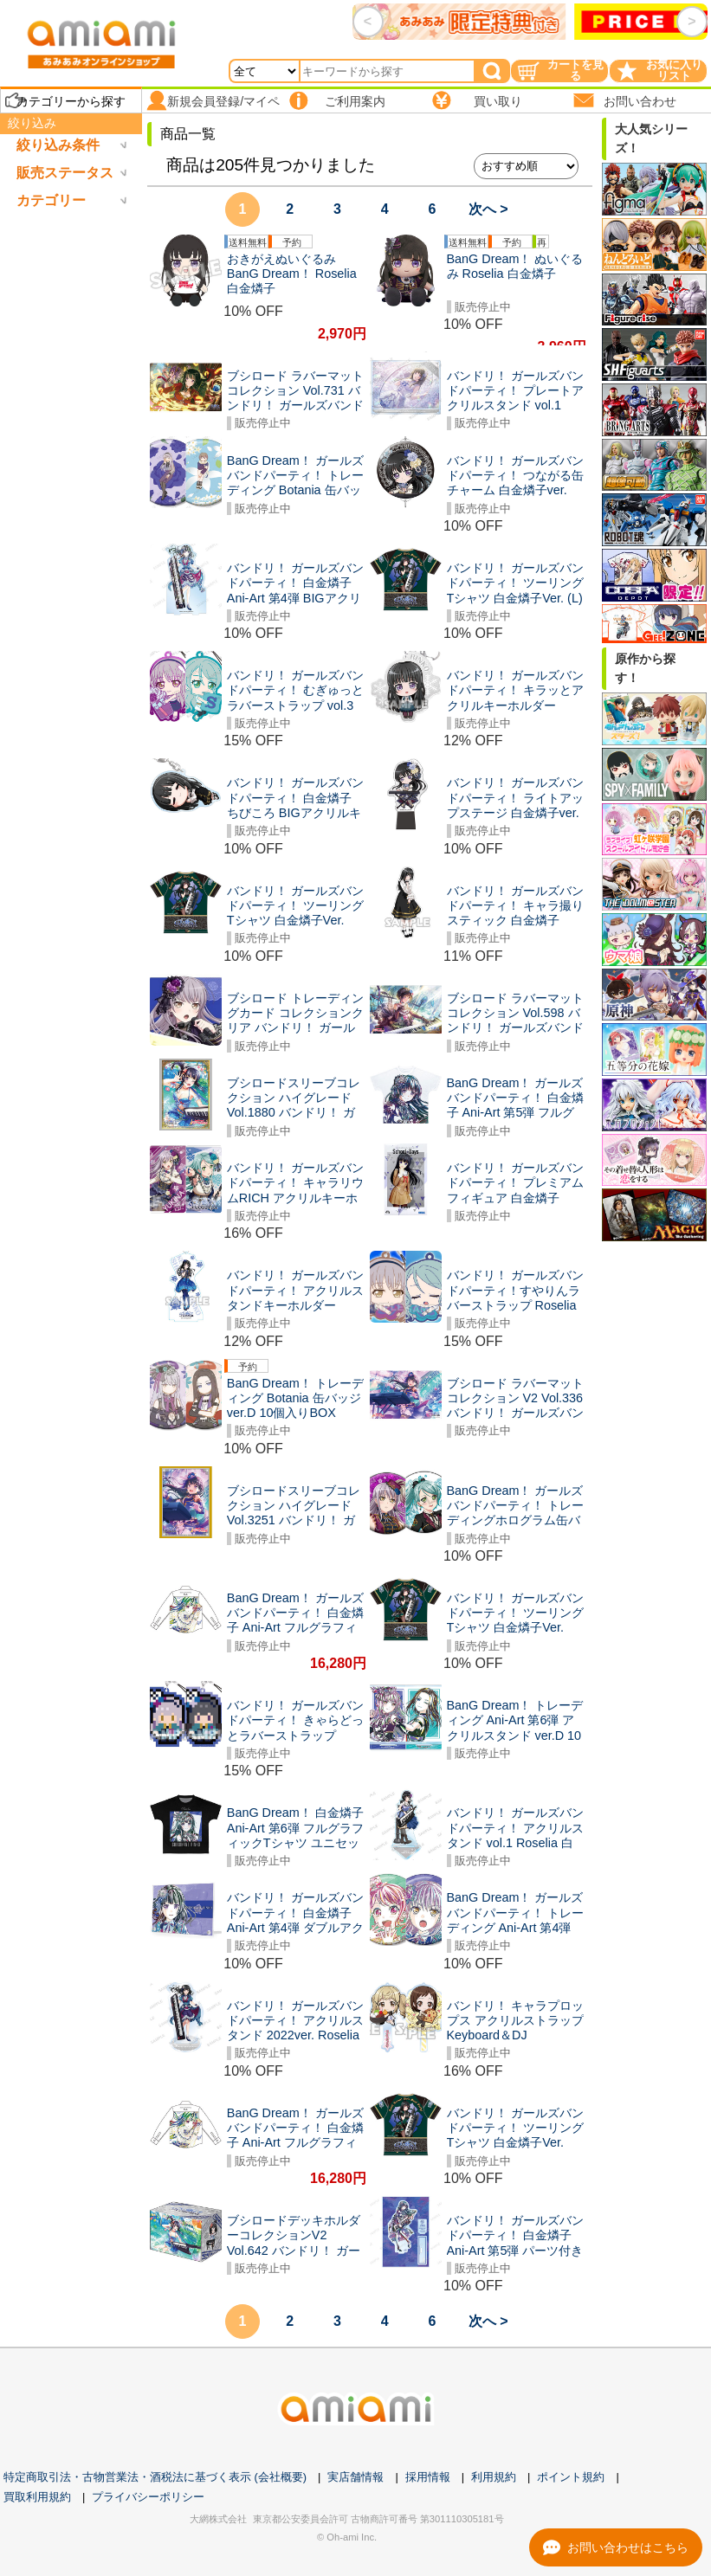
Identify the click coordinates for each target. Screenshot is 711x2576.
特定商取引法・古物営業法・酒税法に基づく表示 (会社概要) (155, 2476)
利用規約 (493, 2476)
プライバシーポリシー (148, 2496)
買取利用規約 (37, 2496)
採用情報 (427, 2476)
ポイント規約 (570, 2476)
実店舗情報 (355, 2476)
